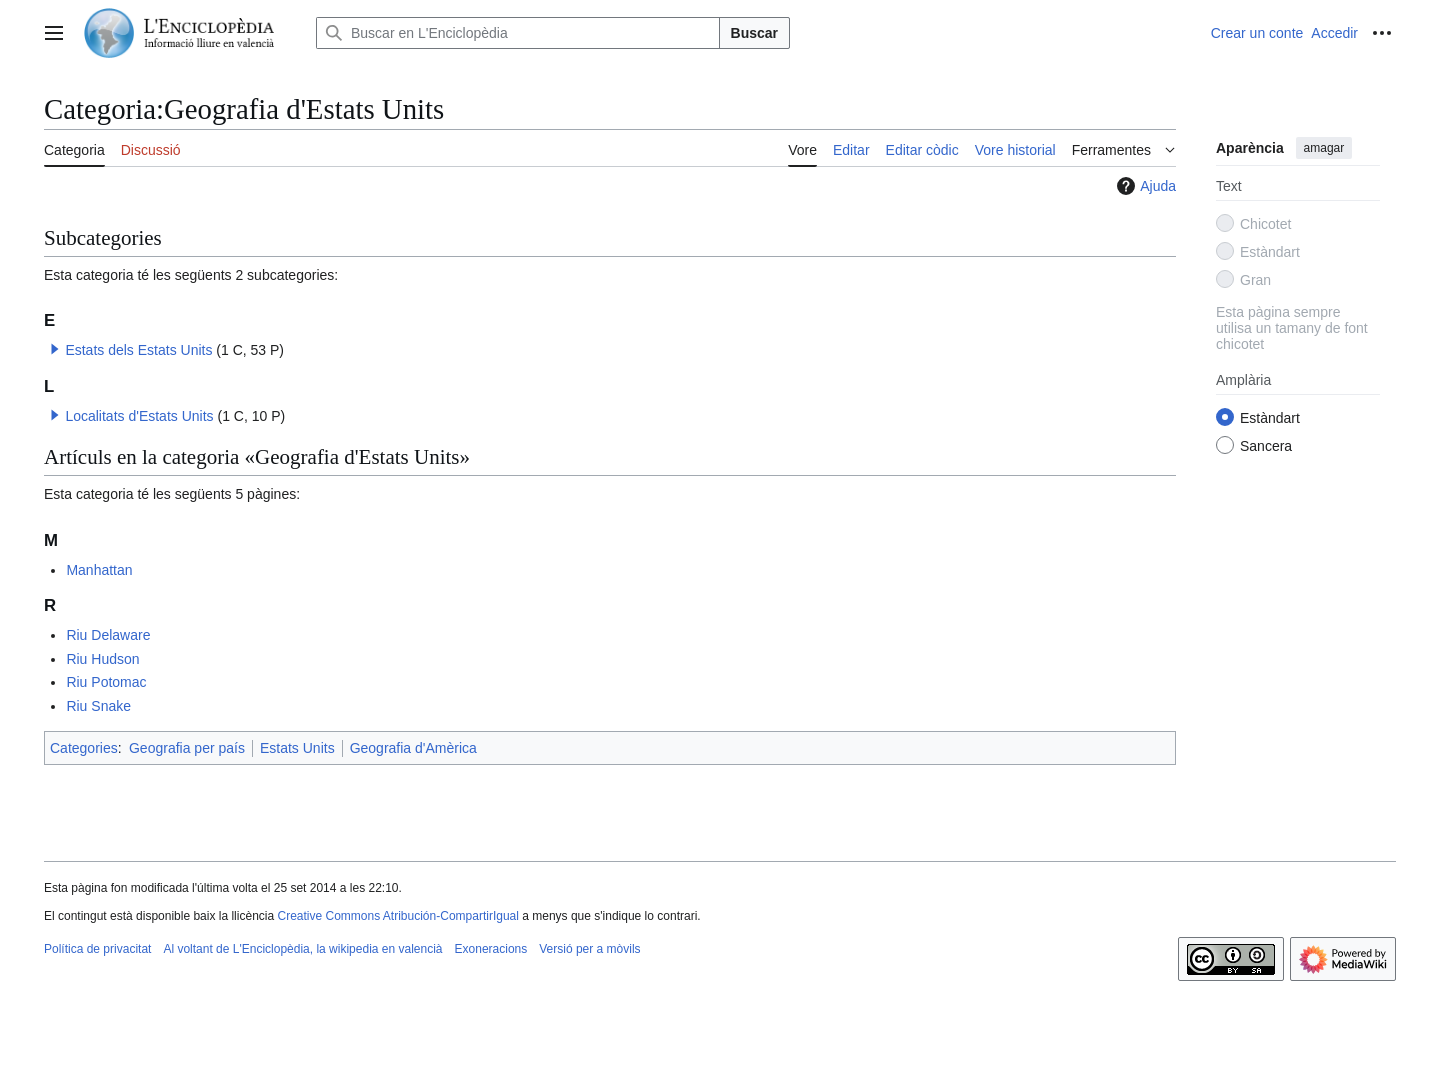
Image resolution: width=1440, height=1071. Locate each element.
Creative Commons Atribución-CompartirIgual (397, 916)
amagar (1324, 148)
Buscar (754, 33)
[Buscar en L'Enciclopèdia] (518, 33)
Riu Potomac (106, 682)
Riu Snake (98, 706)
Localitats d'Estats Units (139, 416)
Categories (84, 748)
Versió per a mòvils (589, 949)
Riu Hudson (102, 659)
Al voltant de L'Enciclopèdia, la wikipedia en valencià (302, 949)
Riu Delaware (108, 635)
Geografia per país (187, 748)
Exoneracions (491, 949)
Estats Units (297, 748)
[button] (55, 349)
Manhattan (99, 570)
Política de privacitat (97, 949)
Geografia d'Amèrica (413, 748)
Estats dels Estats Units (138, 350)
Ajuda (1144, 186)
